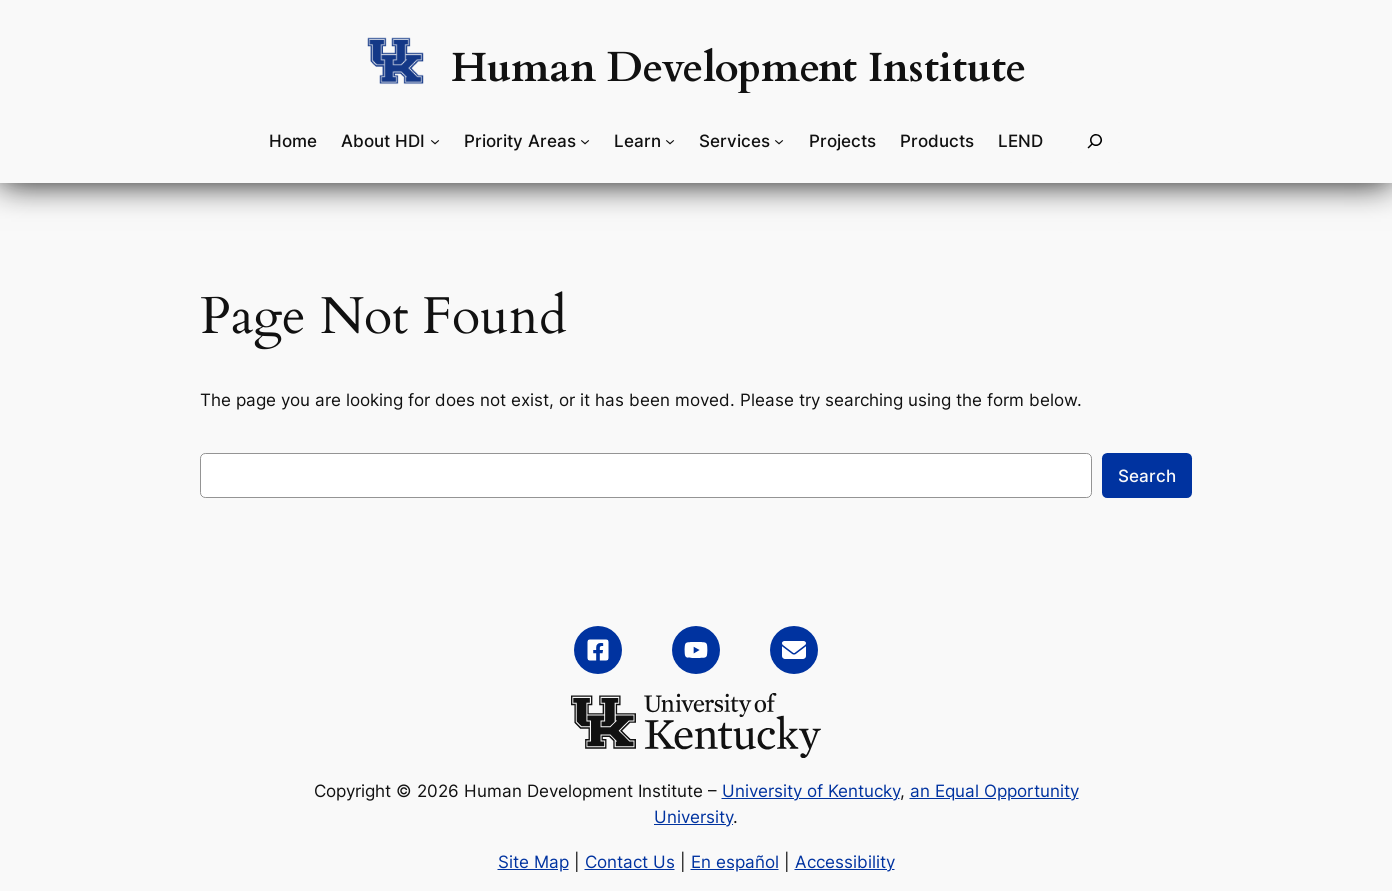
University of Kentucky (811, 791)
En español (735, 862)
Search (1147, 476)
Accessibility (845, 862)
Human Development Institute (738, 68)
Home (293, 141)
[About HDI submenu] (435, 141)
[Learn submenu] (670, 141)
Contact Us (630, 862)
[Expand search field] (1095, 141)
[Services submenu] (779, 141)
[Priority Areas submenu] (585, 141)
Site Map (533, 862)
